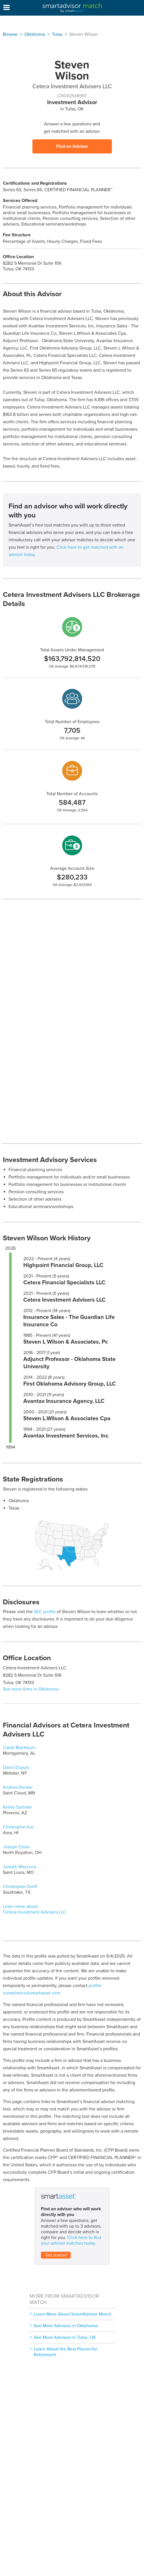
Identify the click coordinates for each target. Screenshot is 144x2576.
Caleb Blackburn (19, 1747)
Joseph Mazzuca (19, 1867)
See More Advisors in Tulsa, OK (65, 2337)
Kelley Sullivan (17, 1807)
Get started (56, 2255)
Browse (10, 34)
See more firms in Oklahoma (31, 1689)
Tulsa (57, 34)
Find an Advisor (72, 146)
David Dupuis (16, 1767)
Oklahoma (34, 34)
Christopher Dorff (20, 1886)
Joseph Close (16, 1847)
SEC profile (45, 1612)
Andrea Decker (18, 1787)
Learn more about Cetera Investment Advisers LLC (34, 1909)
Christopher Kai (18, 1827)
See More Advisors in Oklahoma (66, 2326)
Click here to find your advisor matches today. (71, 2240)
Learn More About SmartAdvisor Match (72, 2314)
